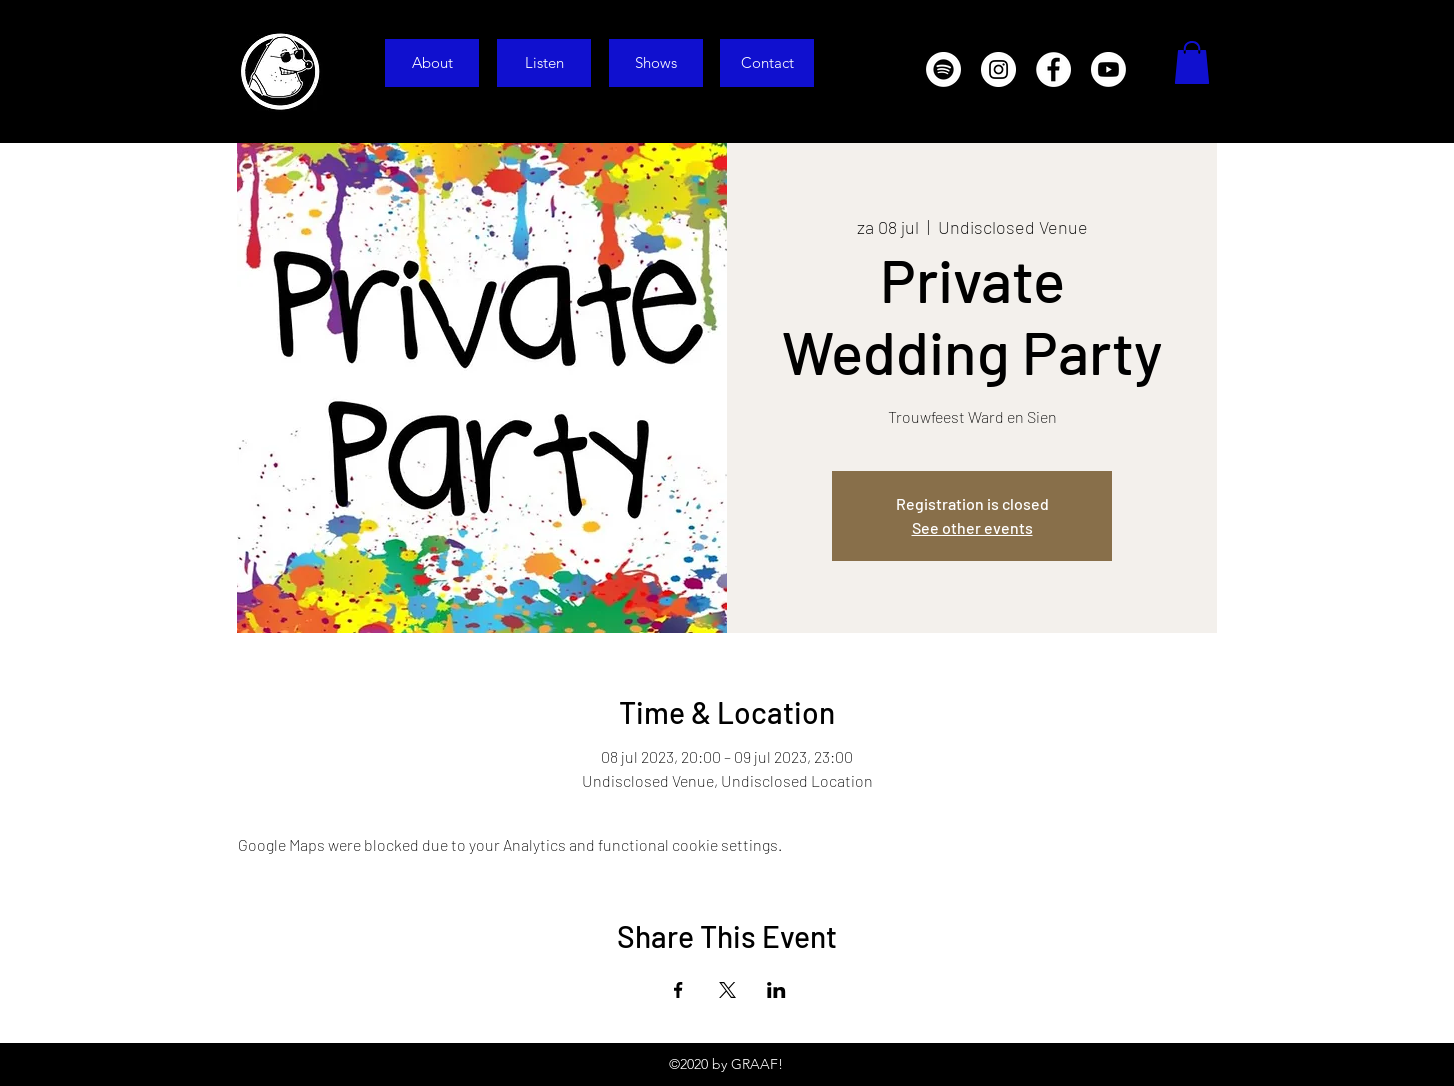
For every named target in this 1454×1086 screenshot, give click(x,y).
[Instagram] (998, 69)
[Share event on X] (727, 990)
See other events (972, 527)
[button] (1192, 62)
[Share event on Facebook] (678, 990)
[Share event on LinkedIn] (776, 990)
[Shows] (656, 63)
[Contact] (767, 63)
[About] (432, 63)
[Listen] (544, 63)
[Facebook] (1053, 69)
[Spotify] (943, 69)
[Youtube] (1108, 69)
